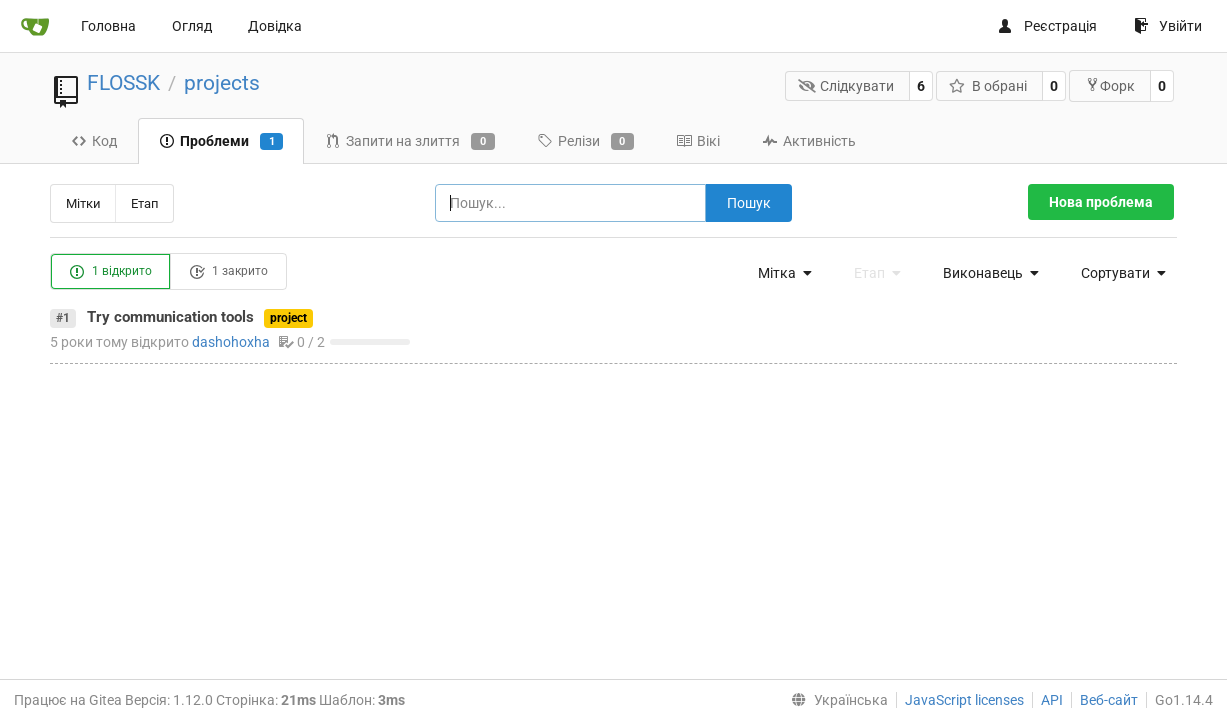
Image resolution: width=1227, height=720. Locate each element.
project (288, 318)
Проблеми (221, 142)
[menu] (780, 273)
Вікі (698, 141)
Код (94, 141)
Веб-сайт (1109, 700)
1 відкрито (110, 272)
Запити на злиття (409, 142)
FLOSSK (123, 83)
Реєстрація (1047, 26)
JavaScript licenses (964, 700)
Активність (809, 141)
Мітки (83, 203)
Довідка (275, 26)
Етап (145, 203)
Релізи (585, 142)
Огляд (192, 26)
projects (222, 83)
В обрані (988, 86)
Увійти (1168, 26)
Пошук (749, 203)
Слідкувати (846, 86)
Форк (1110, 85)
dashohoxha (231, 342)
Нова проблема (1101, 202)
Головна (108, 26)
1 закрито (228, 272)
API (1052, 700)
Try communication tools (170, 317)
